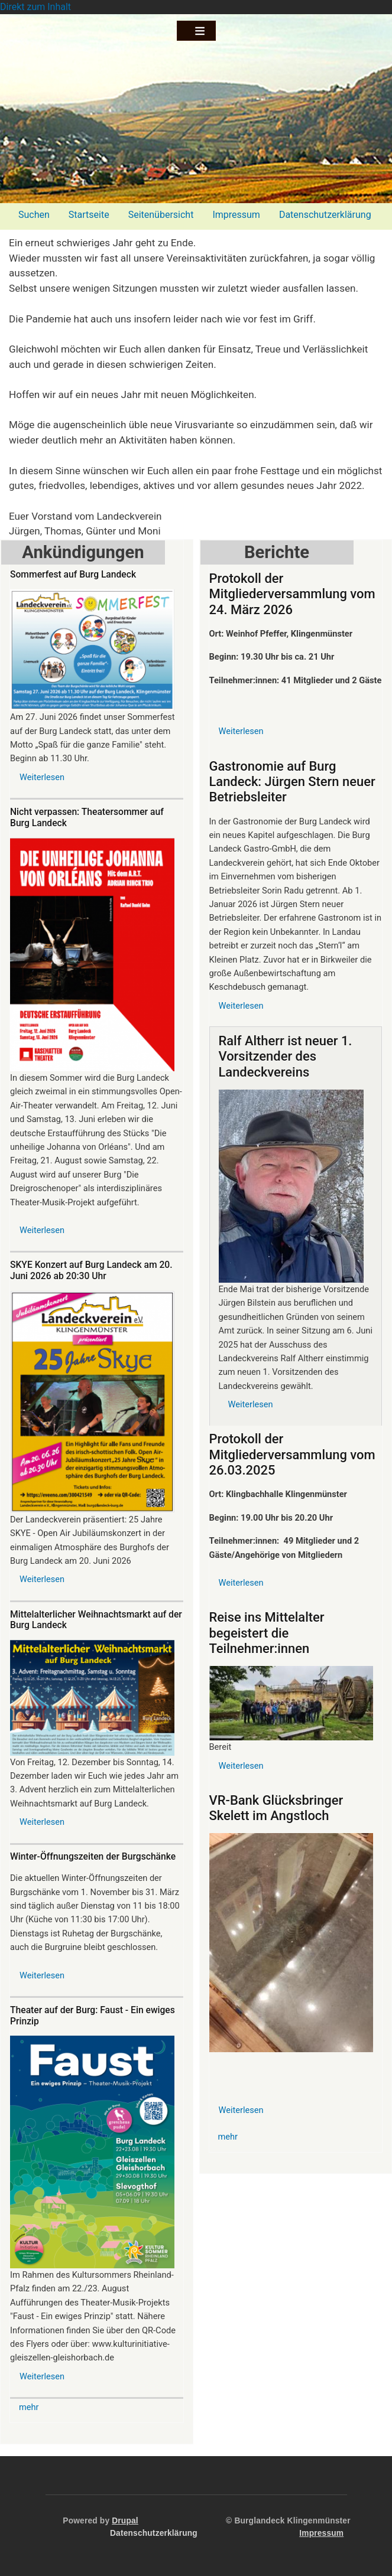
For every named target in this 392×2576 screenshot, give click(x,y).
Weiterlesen (42, 777)
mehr (29, 2407)
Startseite (89, 214)
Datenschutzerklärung (325, 214)
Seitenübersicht (161, 214)
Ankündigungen (83, 552)
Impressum (236, 214)
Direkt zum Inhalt (35, 6)
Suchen (34, 214)
